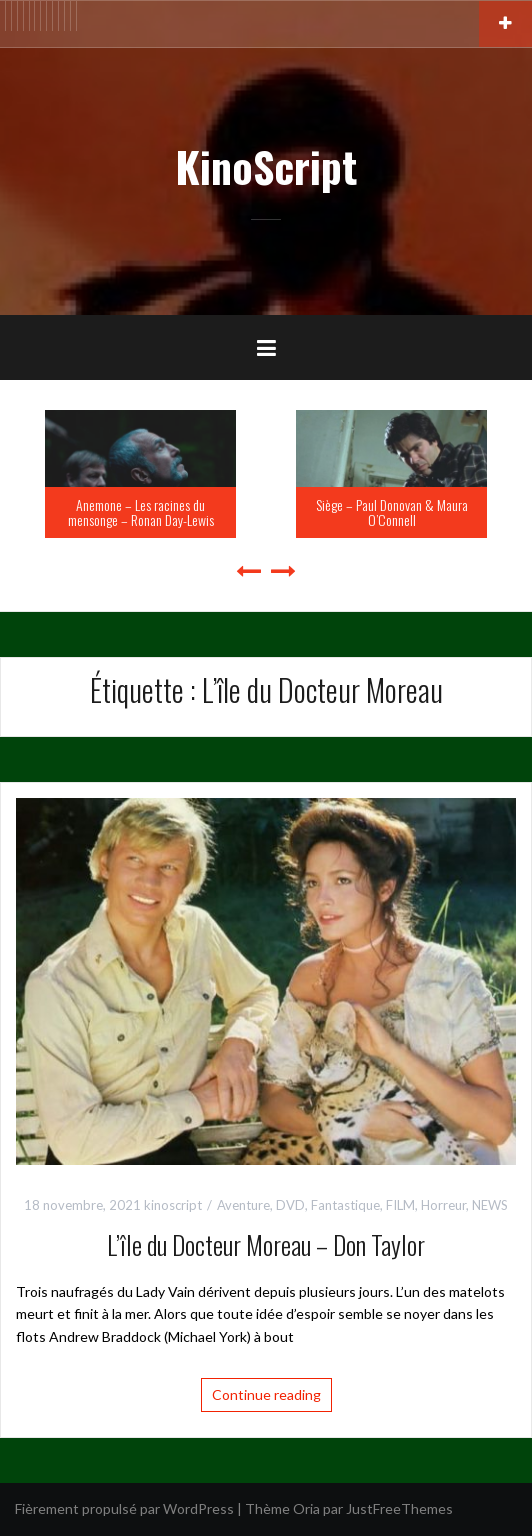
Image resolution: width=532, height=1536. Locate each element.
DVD (290, 1205)
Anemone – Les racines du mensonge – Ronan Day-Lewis (141, 512)
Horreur (443, 1205)
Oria (306, 1508)
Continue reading (266, 1394)
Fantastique (345, 1205)
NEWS (490, 1205)
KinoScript (266, 166)
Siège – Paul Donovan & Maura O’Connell (392, 512)
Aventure (243, 1205)
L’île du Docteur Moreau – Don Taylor (266, 1244)
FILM (400, 1205)
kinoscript (173, 1205)
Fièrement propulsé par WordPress (124, 1508)
